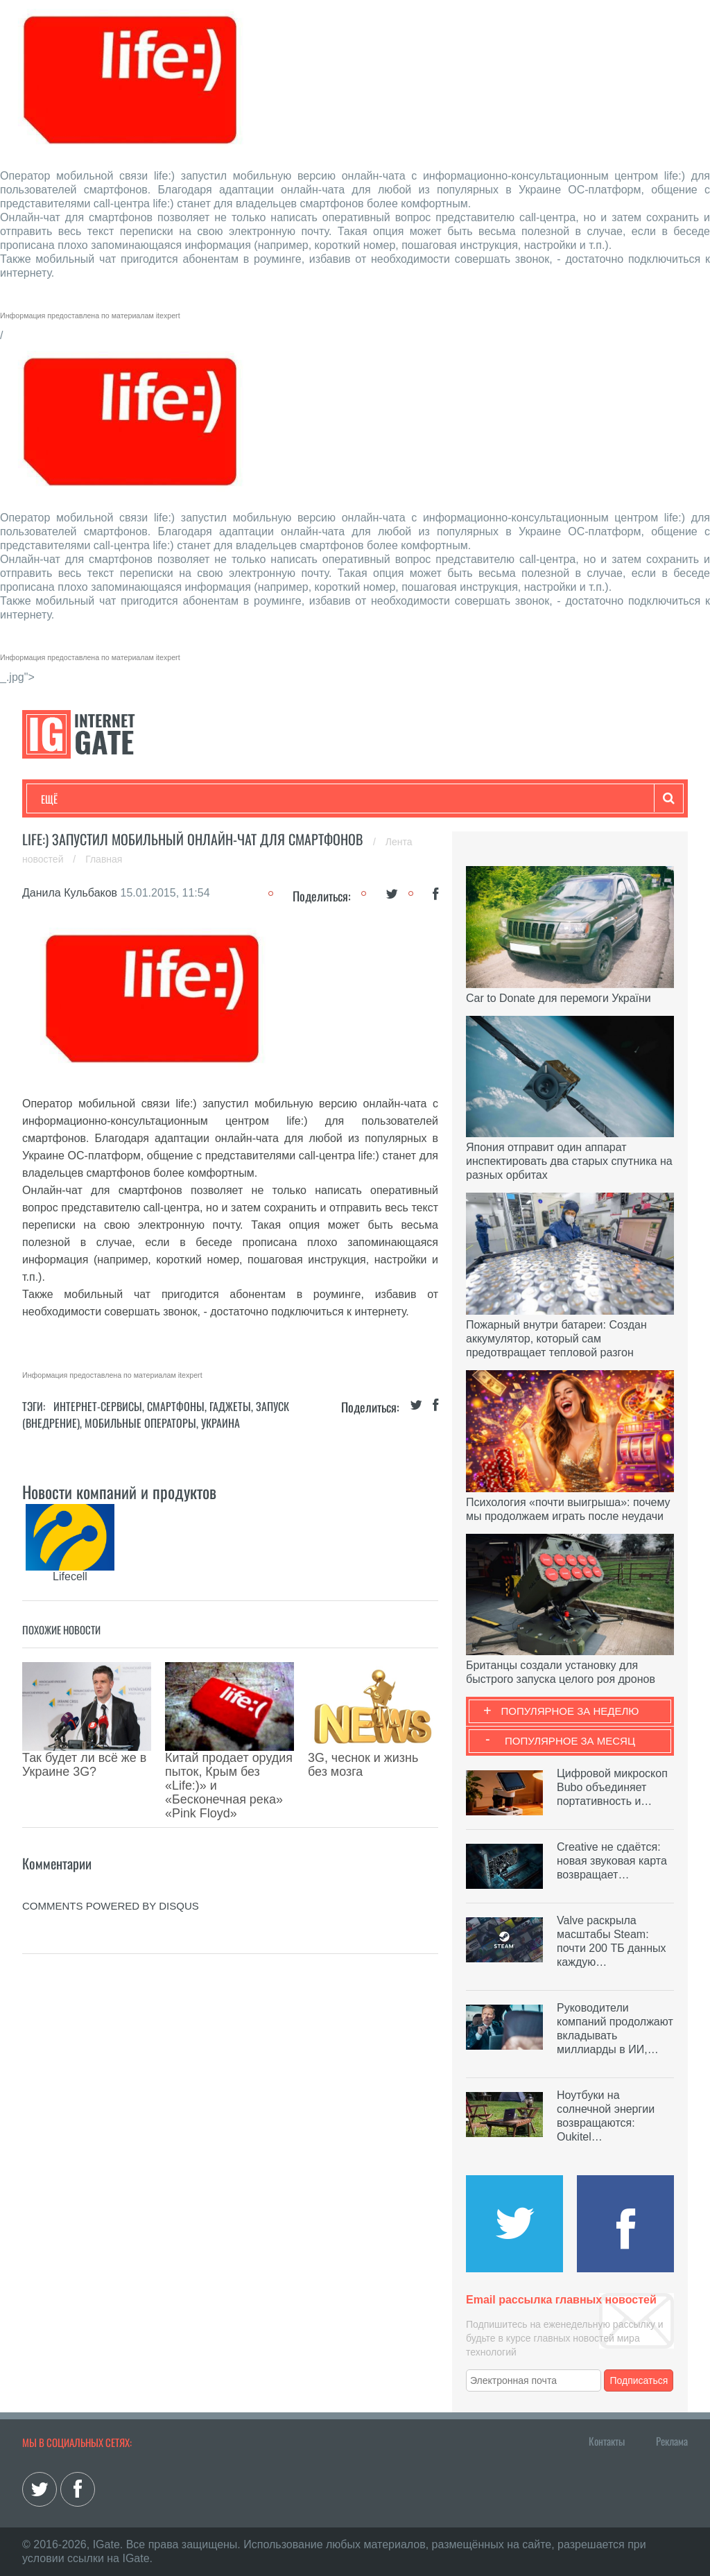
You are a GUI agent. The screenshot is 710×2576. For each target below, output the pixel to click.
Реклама (672, 2440)
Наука (268, 798)
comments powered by (110, 1843)
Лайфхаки (331, 798)
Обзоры (397, 798)
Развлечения (141, 798)
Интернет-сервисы (97, 1406)
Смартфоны (176, 1406)
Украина (220, 1423)
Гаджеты (460, 798)
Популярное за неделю (570, 1711)
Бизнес (212, 798)
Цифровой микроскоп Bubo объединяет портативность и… (612, 1787)
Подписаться (639, 2380)
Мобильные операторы (140, 1423)
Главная (103, 859)
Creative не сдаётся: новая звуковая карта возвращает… (612, 1861)
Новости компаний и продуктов (119, 1491)
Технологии (66, 798)
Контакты (607, 2440)
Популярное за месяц (570, 1741)
